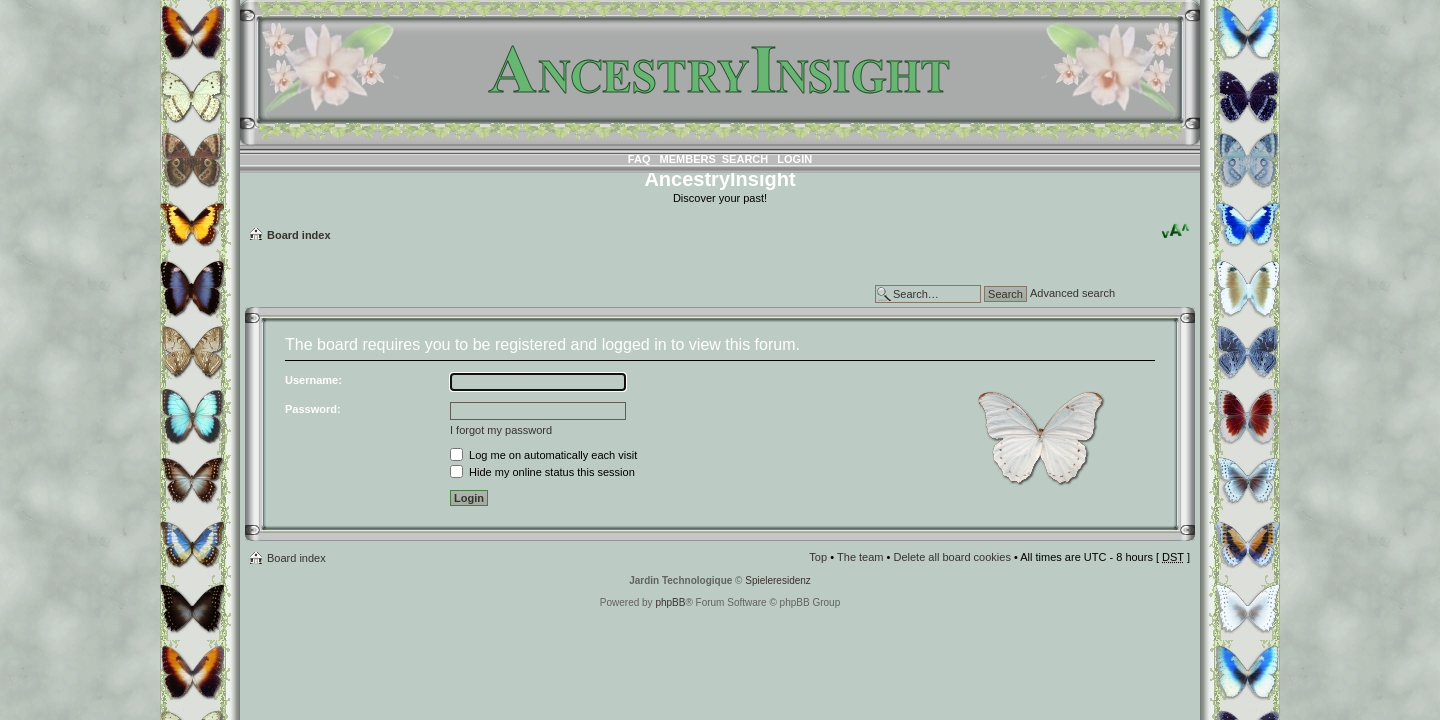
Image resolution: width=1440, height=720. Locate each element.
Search (745, 159)
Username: (313, 380)
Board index (299, 235)
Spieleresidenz (778, 580)
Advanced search (1072, 293)
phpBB (670, 602)
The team (860, 557)
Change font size (1175, 231)
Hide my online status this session (542, 472)
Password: (313, 409)
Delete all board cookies (951, 557)
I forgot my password (501, 430)
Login (794, 159)
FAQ (639, 159)
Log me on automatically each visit (543, 455)
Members (688, 159)
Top (818, 557)
